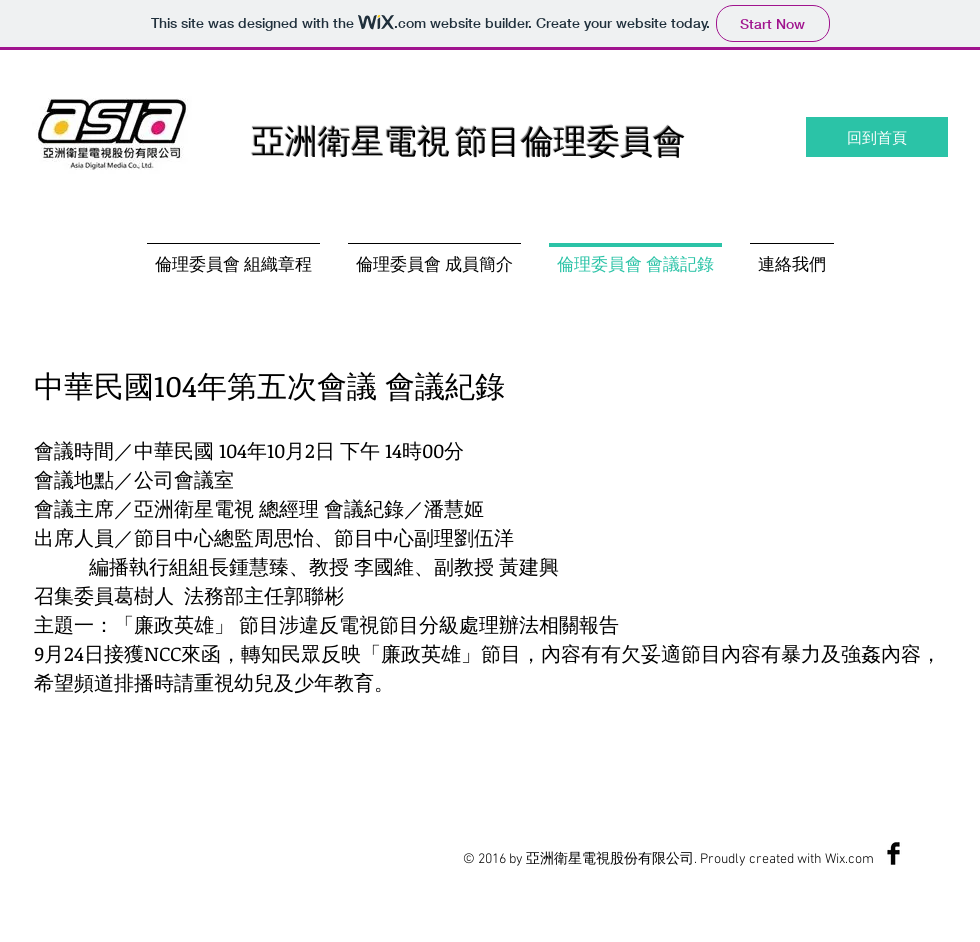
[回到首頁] (877, 137)
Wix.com (849, 859)
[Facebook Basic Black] (893, 853)
